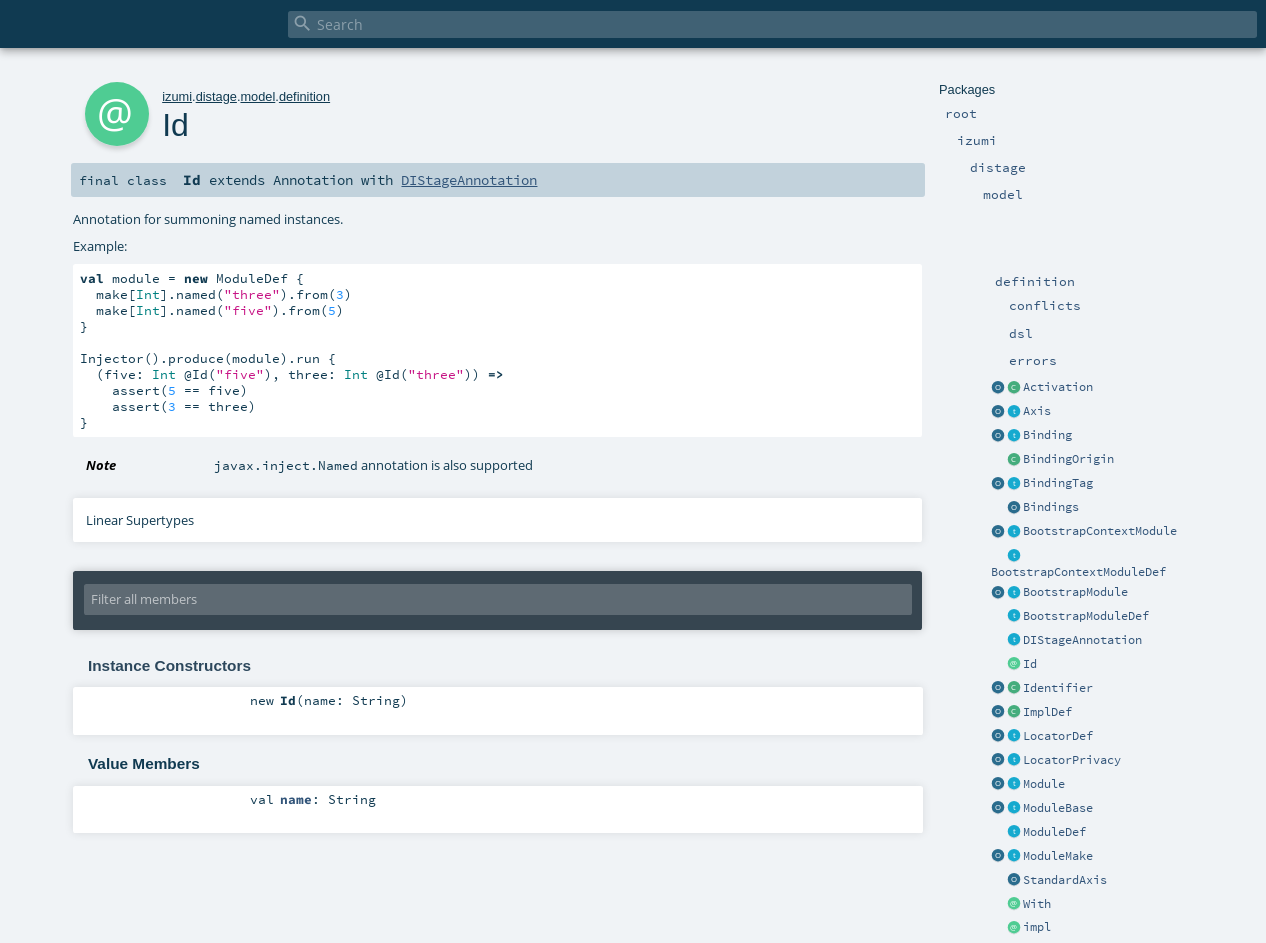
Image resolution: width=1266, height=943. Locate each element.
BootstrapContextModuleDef (1078, 572)
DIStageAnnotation (1082, 640)
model (257, 96)
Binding (1047, 435)
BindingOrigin (1068, 459)
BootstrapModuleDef (1086, 616)
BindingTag (1058, 483)
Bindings (1051, 507)
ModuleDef (1054, 832)
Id (1030, 664)
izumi (177, 96)
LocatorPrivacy (1072, 760)
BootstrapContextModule (1100, 531)
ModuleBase (1058, 808)
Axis (1037, 411)
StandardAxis (1065, 880)
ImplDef (1047, 712)
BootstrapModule (1075, 592)
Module (1044, 784)
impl (1037, 927)
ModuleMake (1058, 856)
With (1037, 904)
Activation (1058, 387)
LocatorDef (1058, 736)
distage (216, 96)
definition (304, 96)
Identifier (1058, 688)
